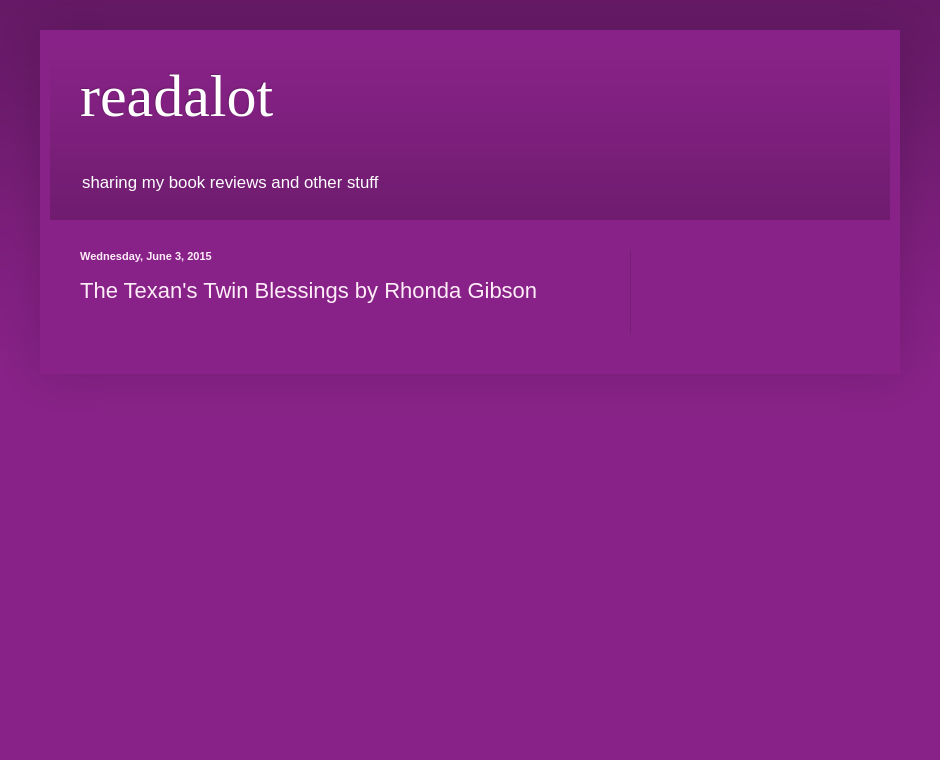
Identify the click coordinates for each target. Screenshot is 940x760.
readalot (176, 96)
